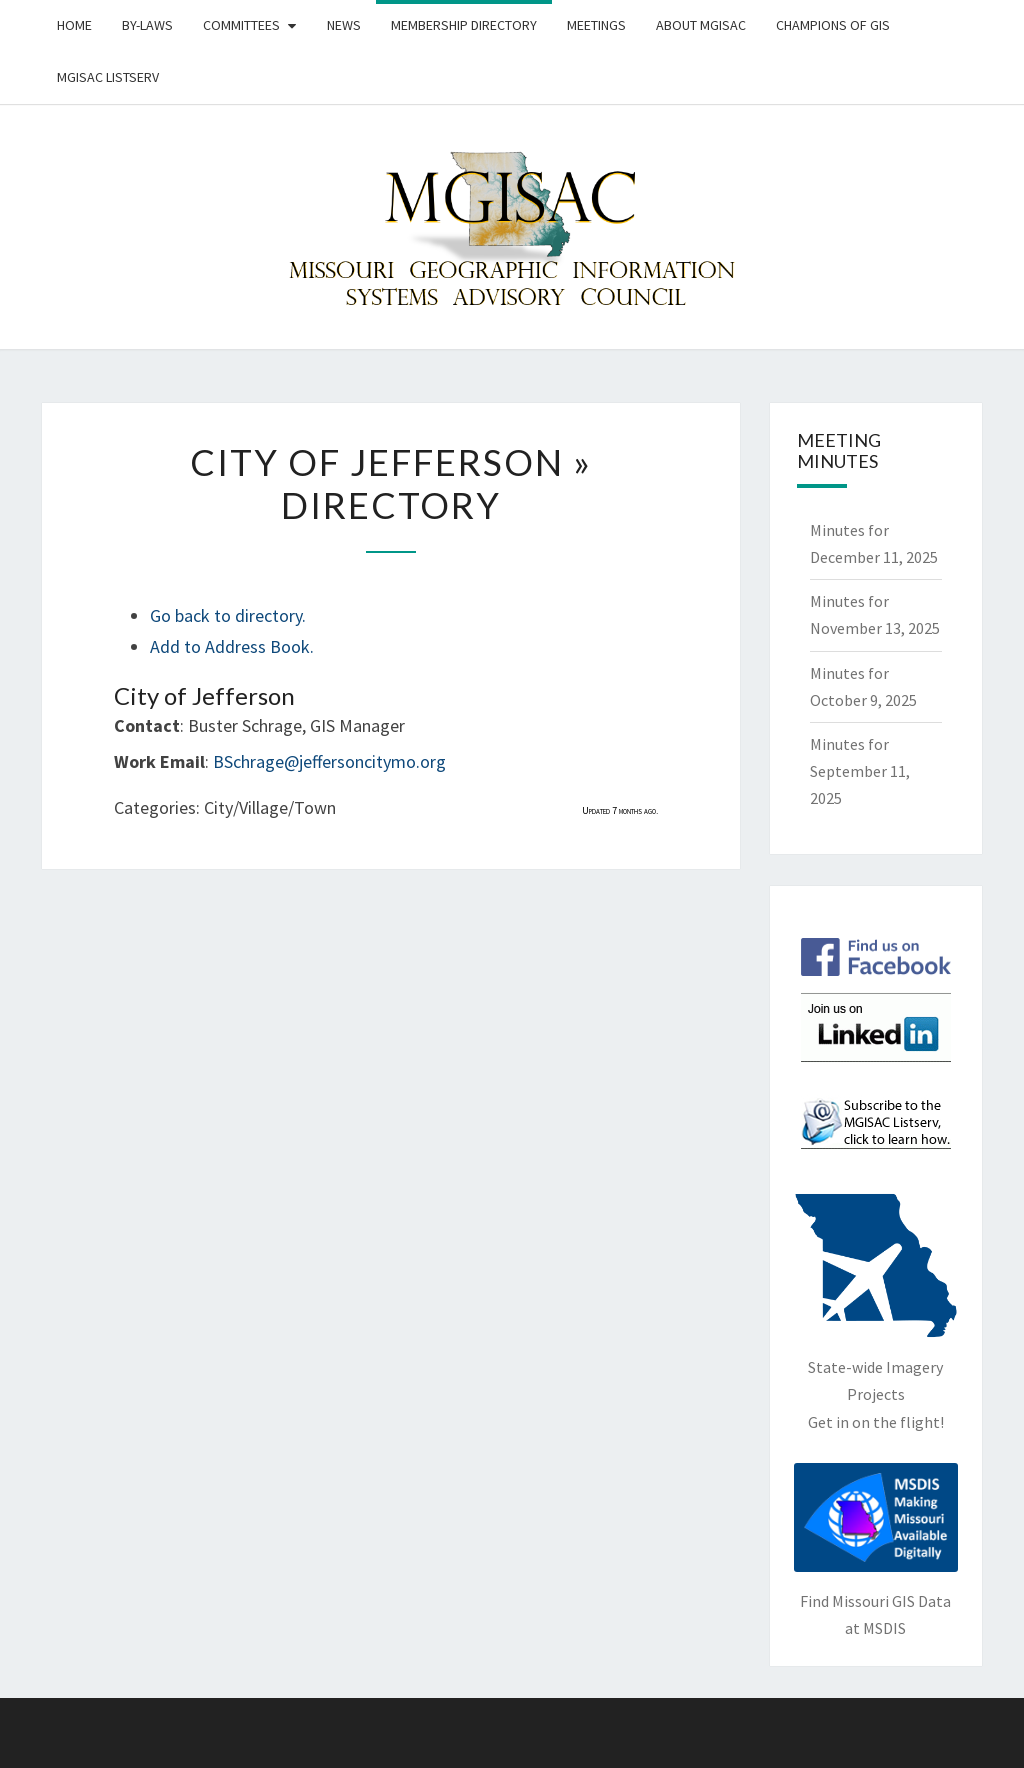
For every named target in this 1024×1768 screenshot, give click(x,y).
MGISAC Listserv (108, 77)
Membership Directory (464, 25)
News (344, 25)
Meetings (596, 25)
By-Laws (147, 25)
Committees (241, 25)
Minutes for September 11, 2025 (860, 771)
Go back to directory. (228, 615)
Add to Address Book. (232, 646)
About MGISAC (701, 25)
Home (74, 25)
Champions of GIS (833, 25)
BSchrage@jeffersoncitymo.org (329, 761)
